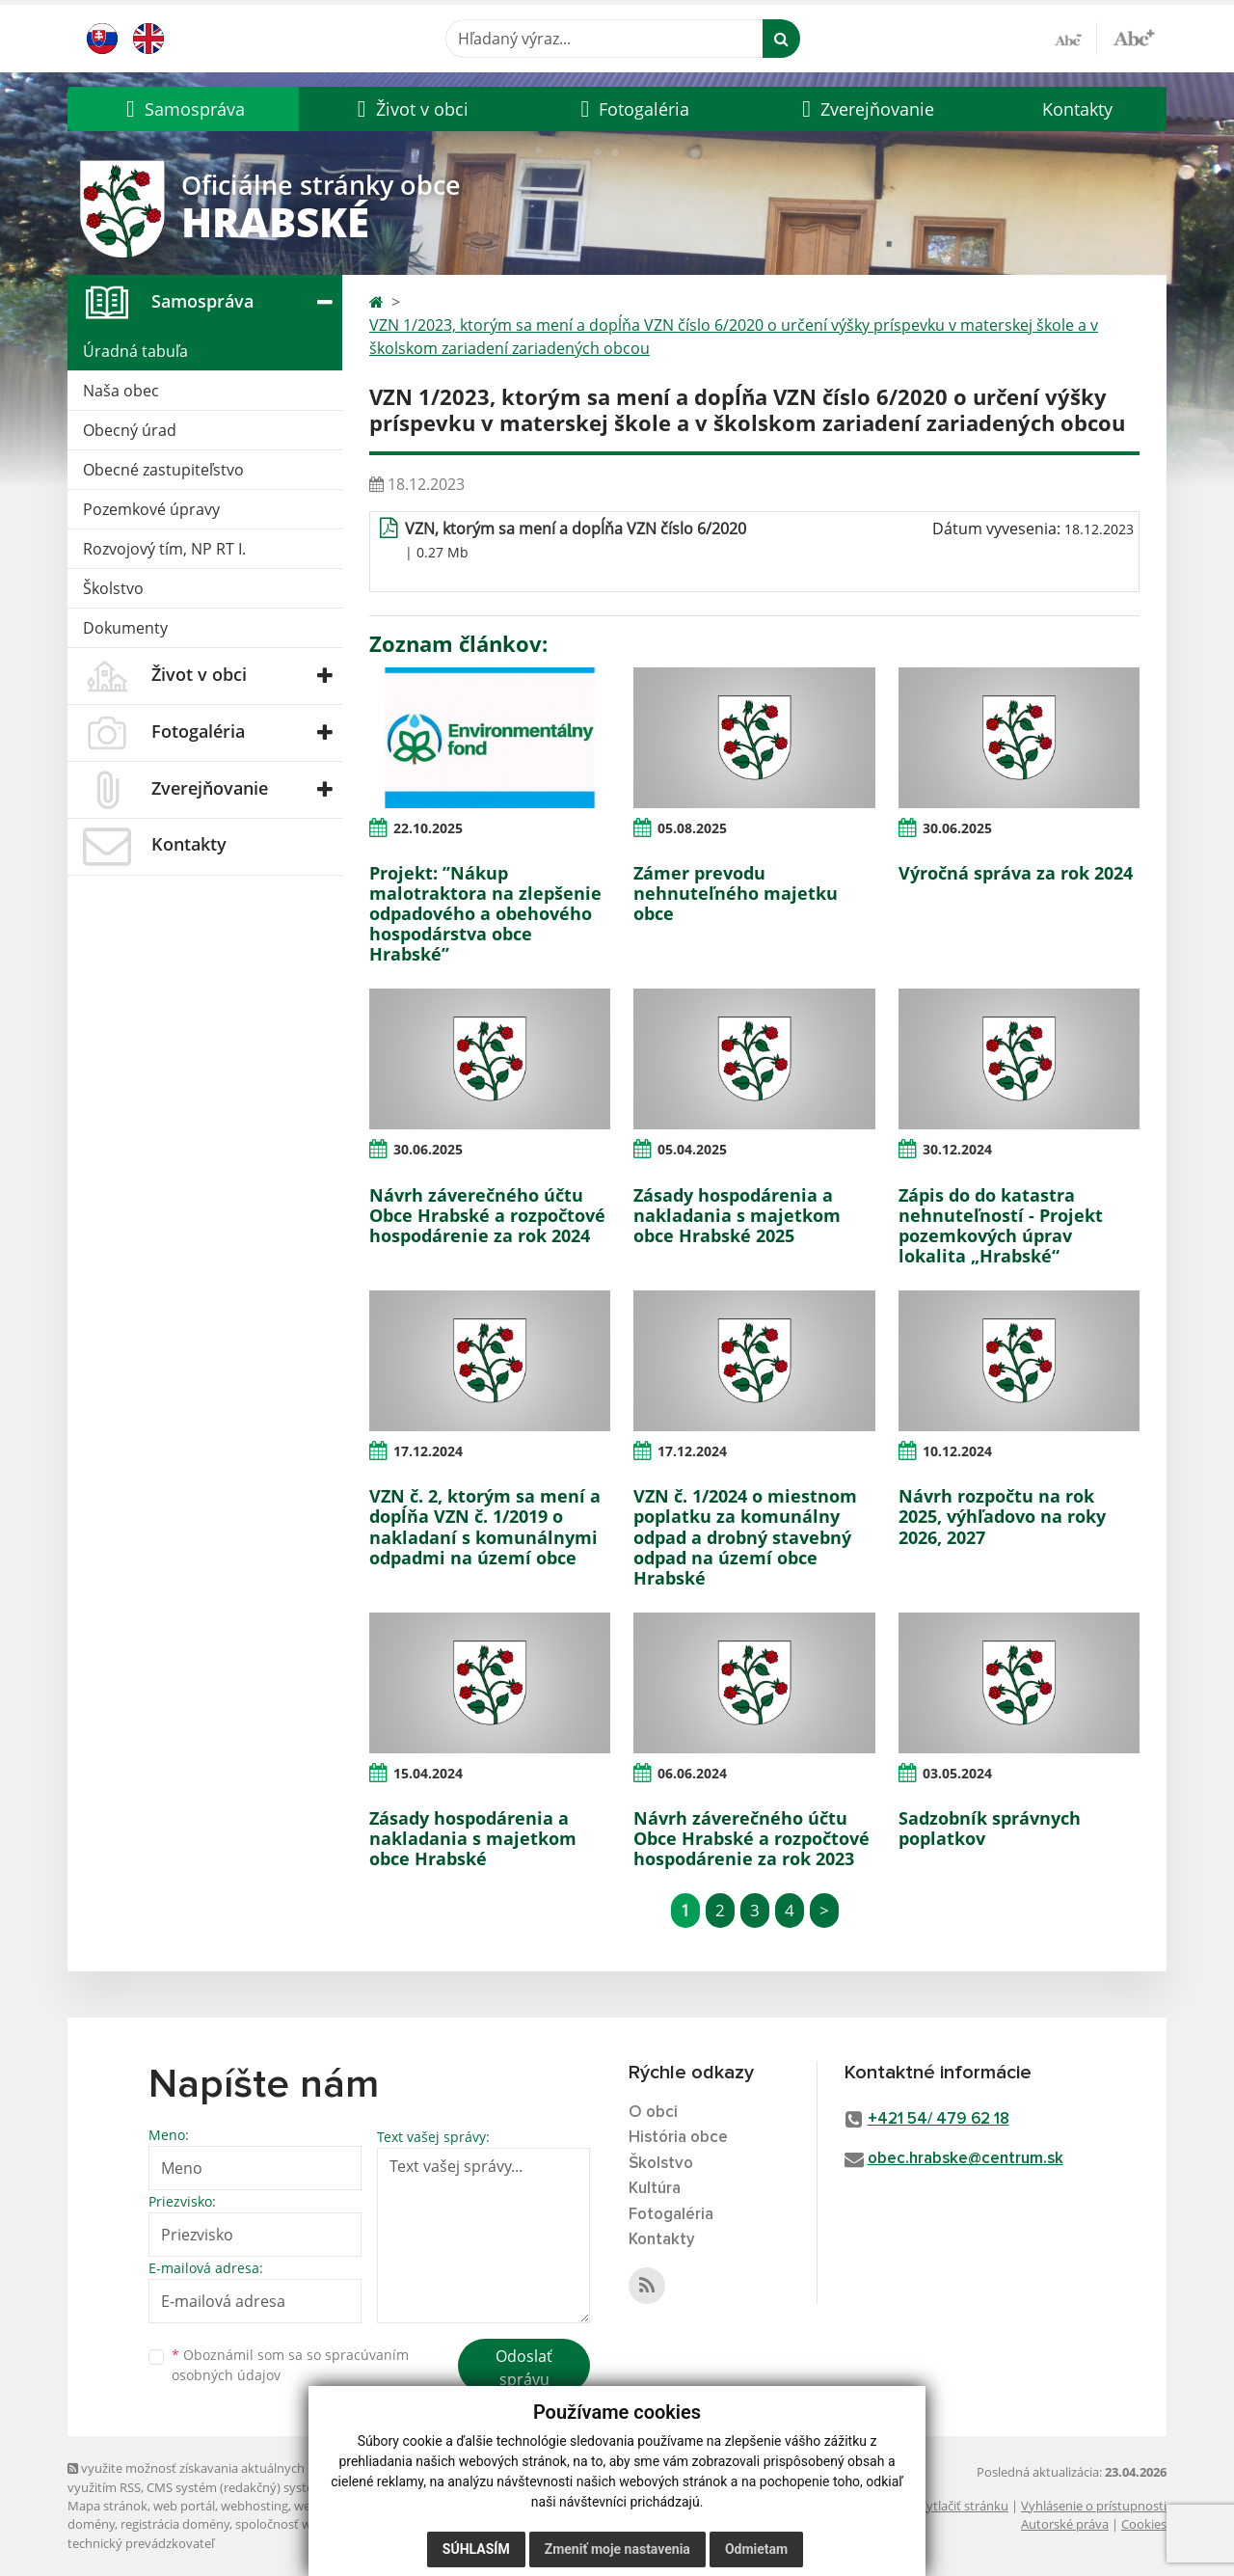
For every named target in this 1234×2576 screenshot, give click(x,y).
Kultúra (655, 2189)
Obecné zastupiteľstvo (163, 469)
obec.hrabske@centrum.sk (965, 2159)
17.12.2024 (428, 1451)
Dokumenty (125, 627)
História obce (678, 2137)
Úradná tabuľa (135, 351)
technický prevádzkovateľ (140, 2543)
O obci (653, 2112)
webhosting (254, 2505)
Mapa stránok (107, 2505)
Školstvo (113, 588)
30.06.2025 (957, 828)
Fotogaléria (671, 2215)
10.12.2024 (957, 1451)
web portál (184, 2505)
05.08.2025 (692, 828)
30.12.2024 (957, 1149)
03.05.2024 (957, 1773)
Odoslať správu (524, 2368)
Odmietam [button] (756, 2549)
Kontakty (1077, 109)
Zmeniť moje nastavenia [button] (617, 2549)
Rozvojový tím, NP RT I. (164, 548)
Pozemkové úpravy (151, 509)
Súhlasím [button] (476, 2549)
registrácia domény (175, 2524)
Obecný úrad (129, 430)
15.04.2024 (428, 1773)
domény (91, 2524)
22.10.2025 (428, 828)
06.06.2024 (692, 1773)
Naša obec (121, 390)
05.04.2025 (692, 1149)
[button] (183, 109)
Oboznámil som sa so (290, 2365)
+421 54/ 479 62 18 (938, 2119)
